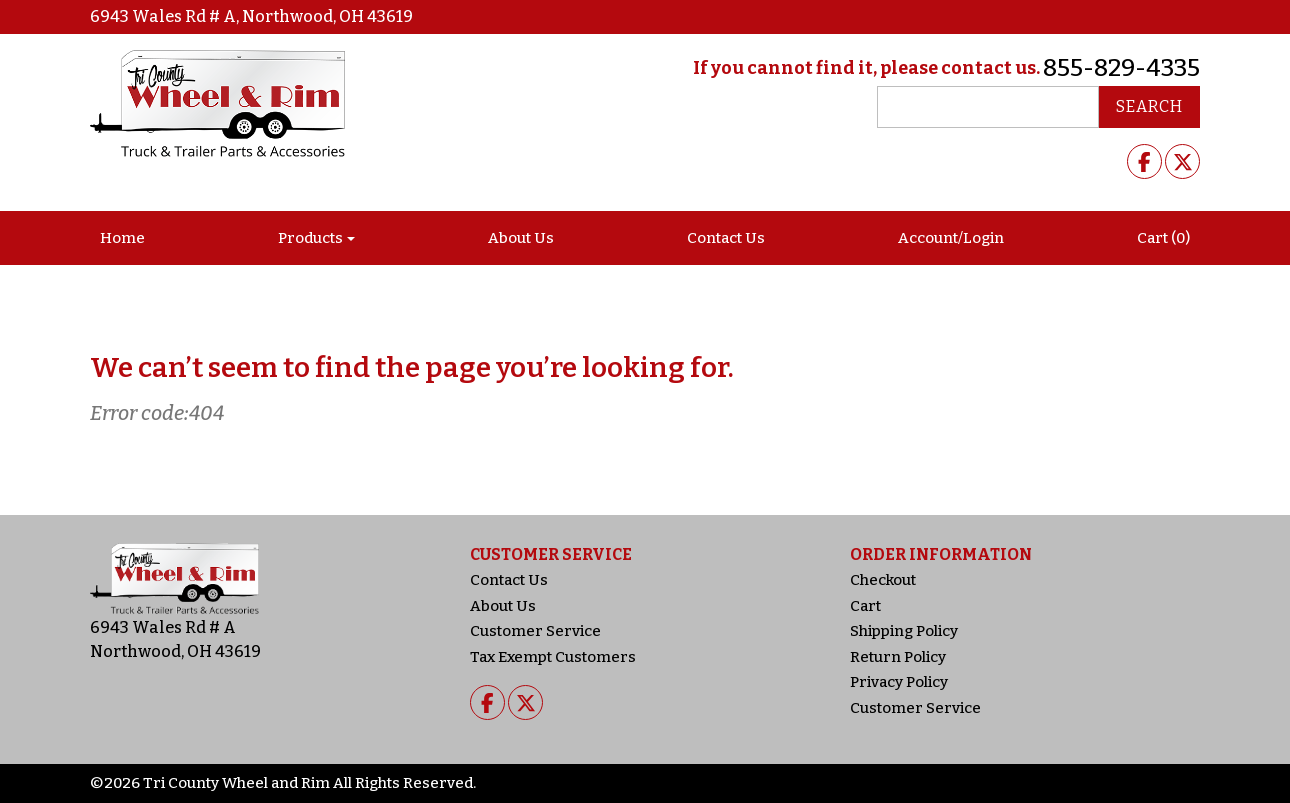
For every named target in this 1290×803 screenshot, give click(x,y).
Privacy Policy (899, 682)
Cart (865, 606)
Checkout (883, 580)
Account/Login (951, 238)
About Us (521, 238)
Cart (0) (1163, 238)
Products (310, 238)
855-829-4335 (1121, 68)
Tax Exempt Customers (553, 657)
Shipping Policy (904, 631)
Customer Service (535, 631)
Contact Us (726, 238)
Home (122, 238)
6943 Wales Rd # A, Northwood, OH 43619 (251, 16)
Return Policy (898, 657)
